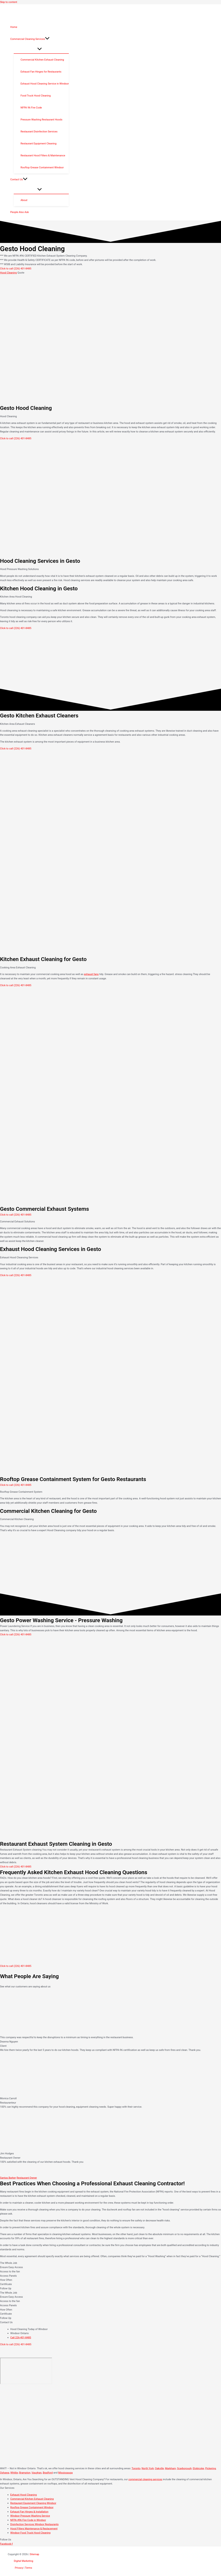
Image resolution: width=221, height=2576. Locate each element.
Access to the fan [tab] (10, 2271)
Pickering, (210, 2468)
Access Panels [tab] (8, 2275)
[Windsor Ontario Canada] (26, 2371)
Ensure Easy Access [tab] (11, 2267)
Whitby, (14, 2472)
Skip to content (8, 2)
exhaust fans (91, 974)
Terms (28, 2567)
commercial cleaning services (145, 2479)
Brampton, (25, 2472)
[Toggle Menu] (39, 49)
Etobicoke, (199, 2468)
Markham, (170, 2468)
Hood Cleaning (8, 272)
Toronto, (136, 2468)
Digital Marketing (23, 2560)
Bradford (48, 2472)
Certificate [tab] (6, 2284)
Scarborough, (184, 2468)
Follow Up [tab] (5, 2288)
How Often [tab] (6, 2279)
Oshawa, (5, 2472)
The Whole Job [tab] (8, 2262)
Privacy (19, 2567)
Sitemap (34, 2554)
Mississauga (65, 2472)
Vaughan (36, 2472)
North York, (148, 2468)
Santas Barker (8, 2177)
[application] (47, 39)
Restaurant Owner (27, 2177)
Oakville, (159, 2468)
